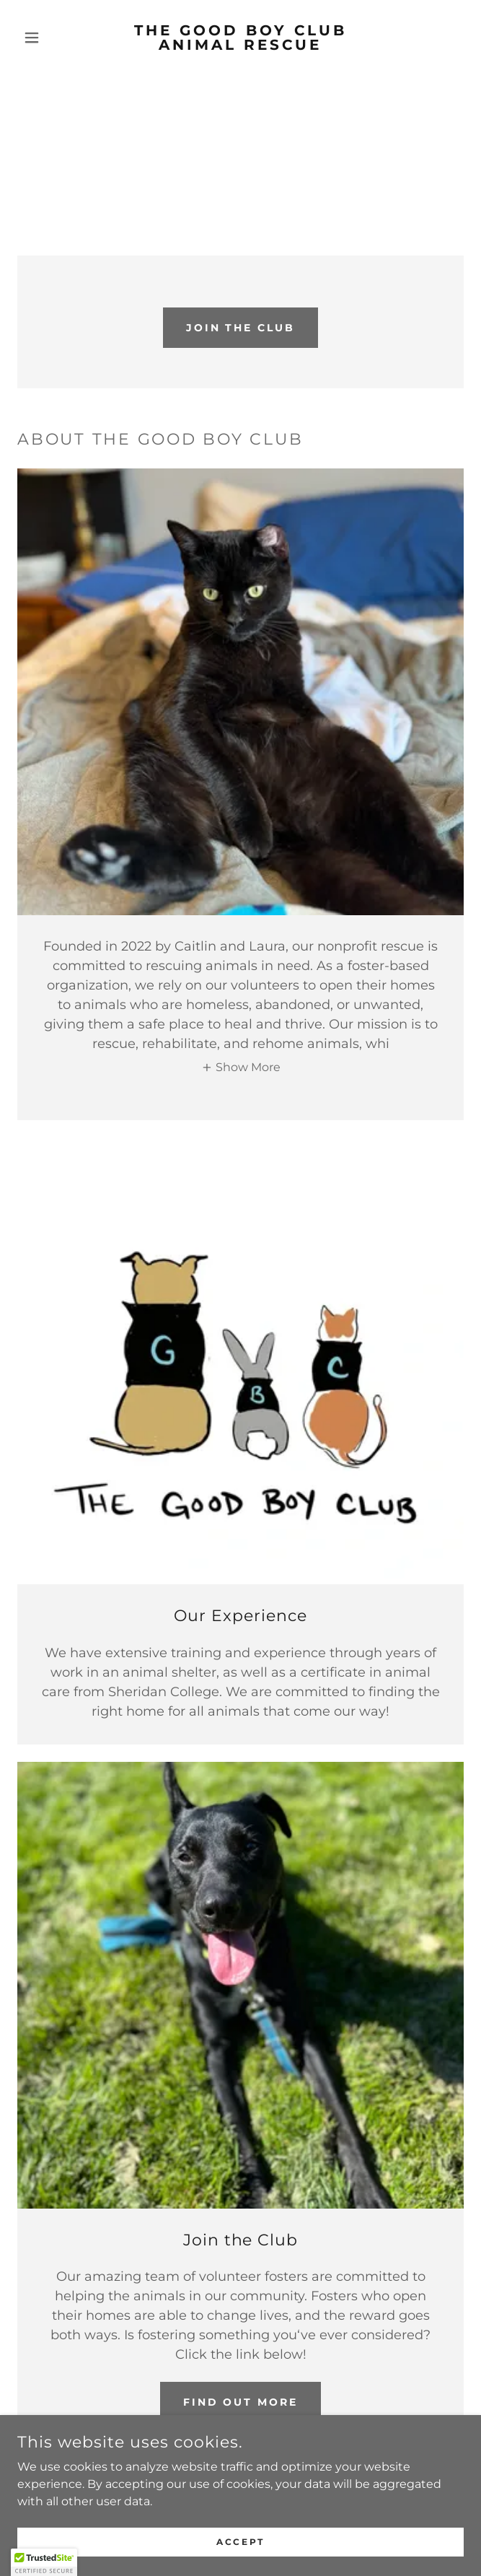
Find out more (241, 2402)
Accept (240, 2541)
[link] (240, 37)
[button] (50, 37)
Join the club (241, 327)
